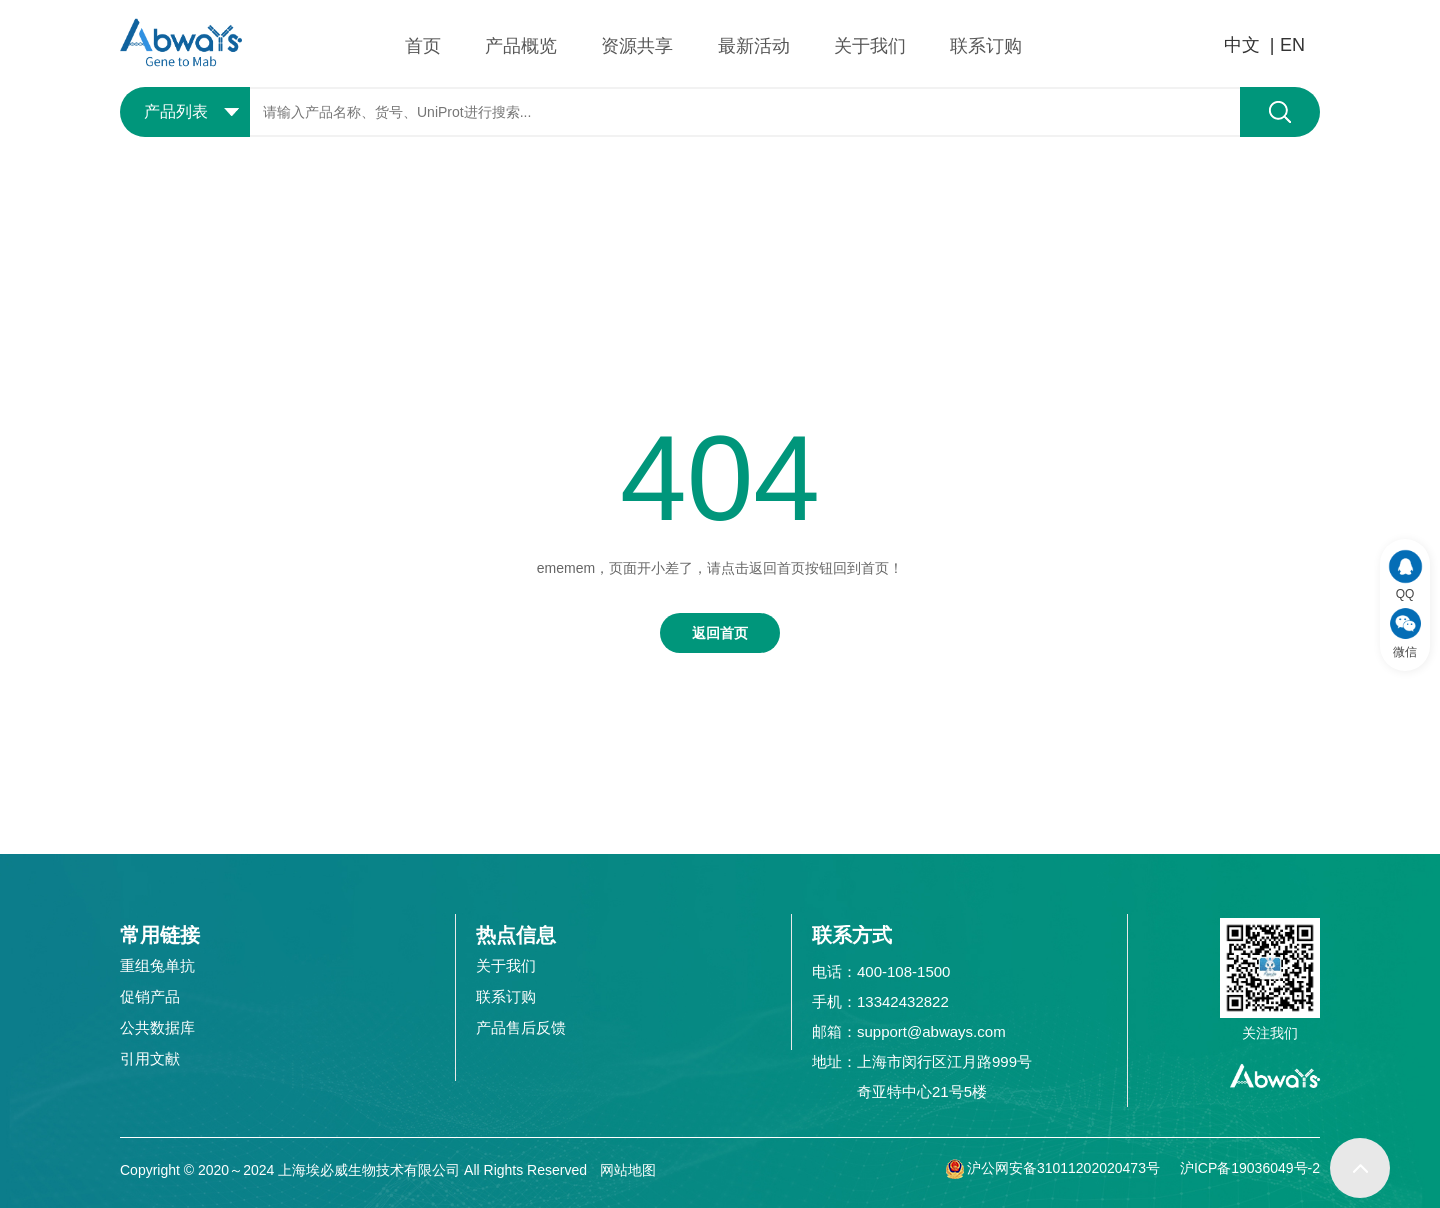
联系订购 (986, 46)
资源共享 (637, 46)
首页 (423, 46)
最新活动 (754, 46)
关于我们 (870, 46)
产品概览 (521, 46)
